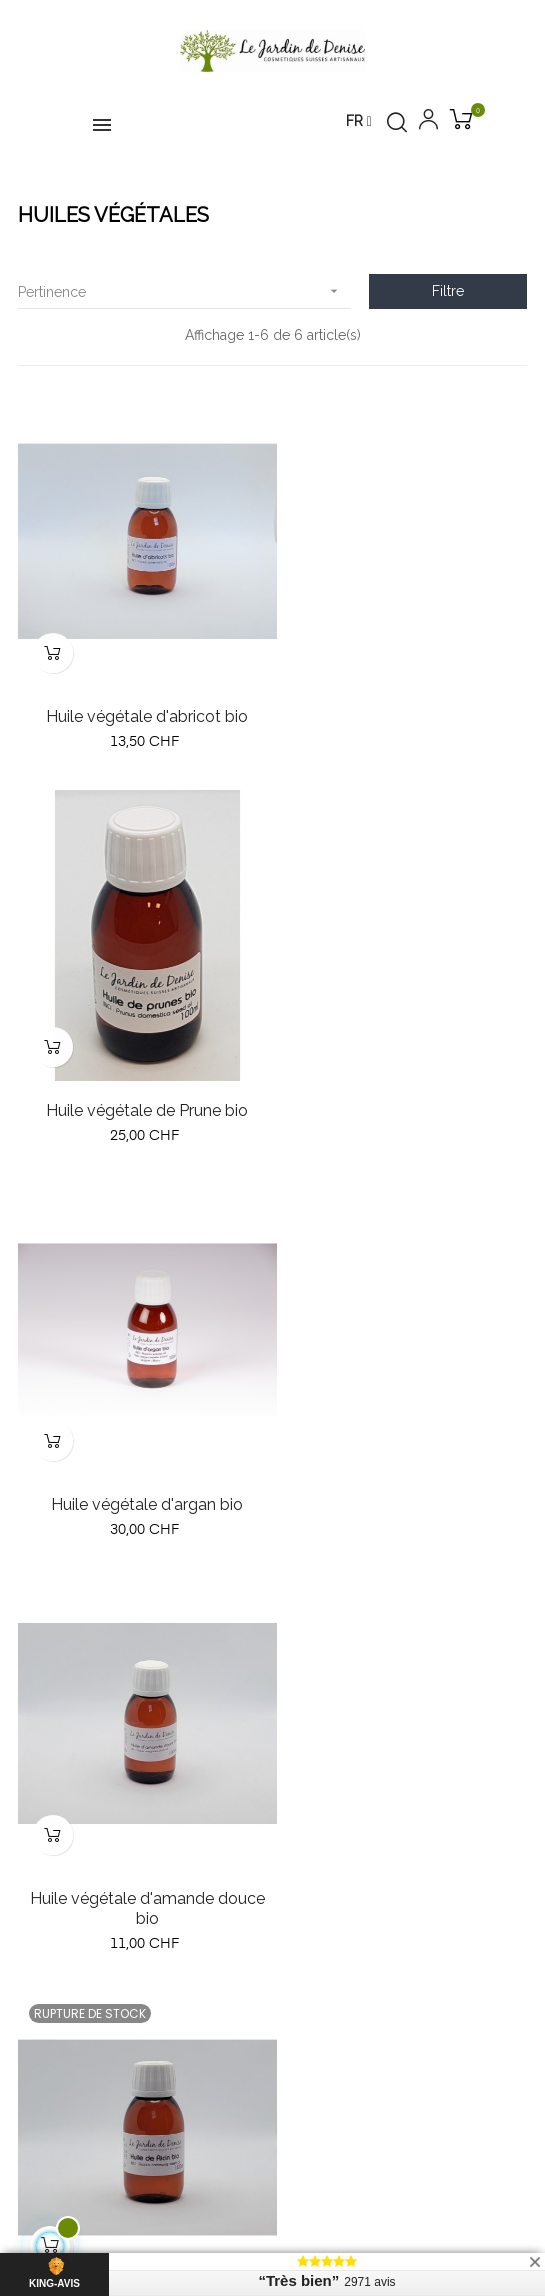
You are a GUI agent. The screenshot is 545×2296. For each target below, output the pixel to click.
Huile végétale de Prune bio (404, 701)
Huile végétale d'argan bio (141, 1081)
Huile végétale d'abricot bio (141, 701)
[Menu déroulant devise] (359, 122)
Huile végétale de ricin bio (140, 1480)
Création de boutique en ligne (272, 2222)
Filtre (448, 291)
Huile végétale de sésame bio (404, 1480)
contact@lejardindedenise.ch (163, 1745)
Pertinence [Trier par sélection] (184, 291)
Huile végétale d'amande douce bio (404, 1091)
